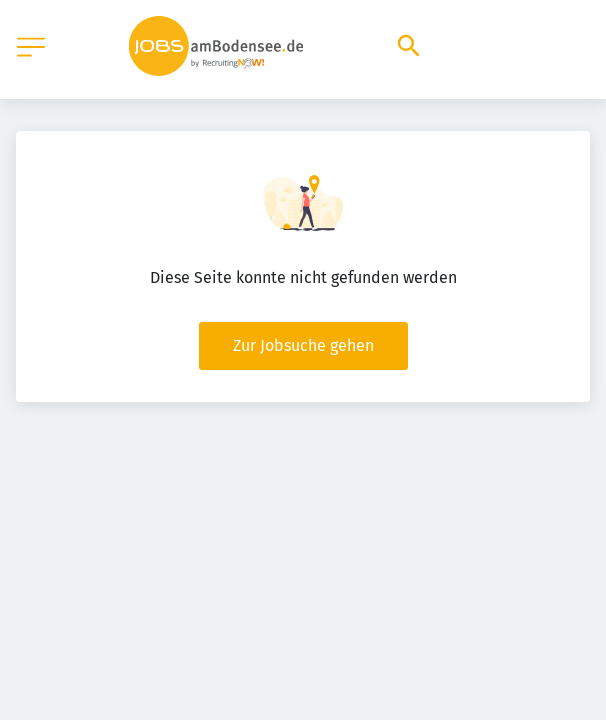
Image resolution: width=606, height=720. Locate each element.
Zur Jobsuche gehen (303, 345)
